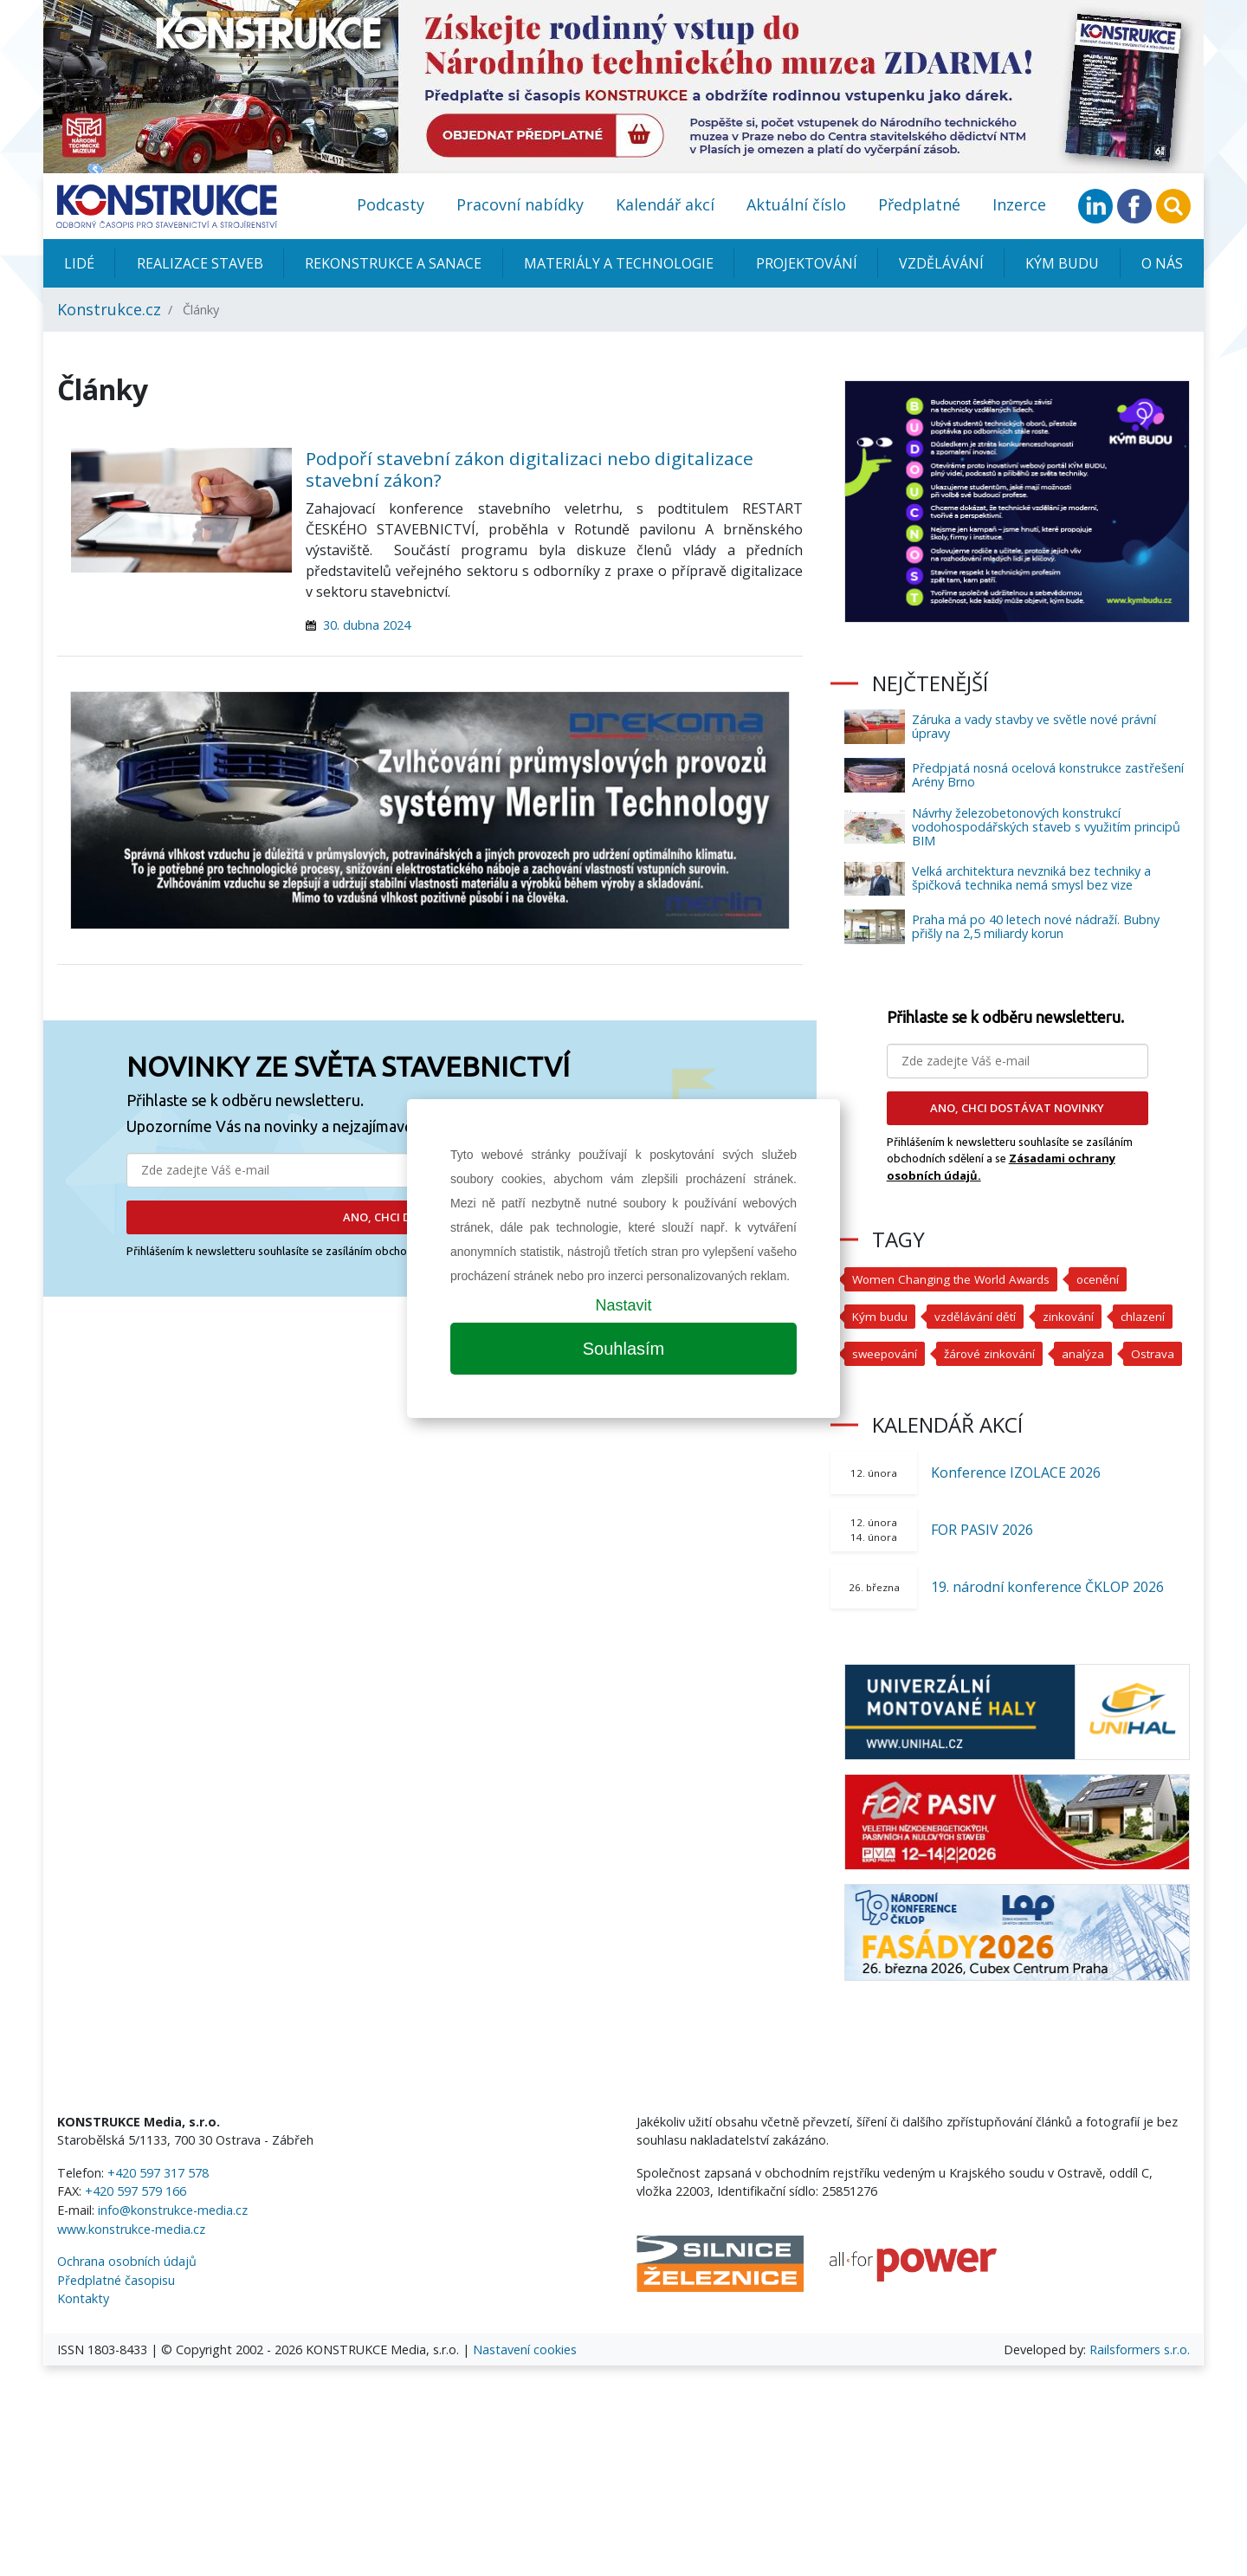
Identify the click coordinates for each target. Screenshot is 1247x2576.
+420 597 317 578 (158, 2210)
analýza (1088, 1353)
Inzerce (1019, 204)
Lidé (79, 263)
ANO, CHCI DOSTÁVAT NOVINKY (1017, 1108)
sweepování (886, 1353)
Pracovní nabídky (520, 204)
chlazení (1150, 1316)
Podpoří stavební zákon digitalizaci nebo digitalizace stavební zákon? (529, 469)
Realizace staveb (200, 263)
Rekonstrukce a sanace (393, 263)
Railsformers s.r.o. (1139, 2387)
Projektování (806, 263)
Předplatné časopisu (116, 2317)
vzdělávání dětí (979, 1316)
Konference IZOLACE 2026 (1016, 1509)
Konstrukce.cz (109, 309)
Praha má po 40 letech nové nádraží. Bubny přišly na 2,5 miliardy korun (1036, 926)
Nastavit (623, 1305)
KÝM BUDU (1062, 263)
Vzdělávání (941, 263)
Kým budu (881, 1316)
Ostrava (874, 1390)
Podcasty (390, 204)
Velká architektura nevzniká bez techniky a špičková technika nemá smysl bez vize (1031, 878)
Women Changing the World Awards (955, 1279)
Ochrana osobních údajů (127, 2298)
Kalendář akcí (665, 204)
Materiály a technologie (619, 263)
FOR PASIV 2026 (982, 1566)
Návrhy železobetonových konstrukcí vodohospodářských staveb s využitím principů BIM (1046, 827)
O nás (1162, 263)
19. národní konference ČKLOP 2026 (1047, 1624)
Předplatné (919, 204)
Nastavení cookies (525, 2387)
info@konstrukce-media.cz (173, 2247)
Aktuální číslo (796, 204)
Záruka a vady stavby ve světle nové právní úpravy (1034, 726)
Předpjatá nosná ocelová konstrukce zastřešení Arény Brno (1048, 775)
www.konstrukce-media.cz (131, 2266)
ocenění (1108, 1279)
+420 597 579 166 (135, 2228)
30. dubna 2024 (366, 625)
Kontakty (83, 2335)
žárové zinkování (993, 1353)
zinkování (1075, 1316)
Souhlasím (624, 1348)
